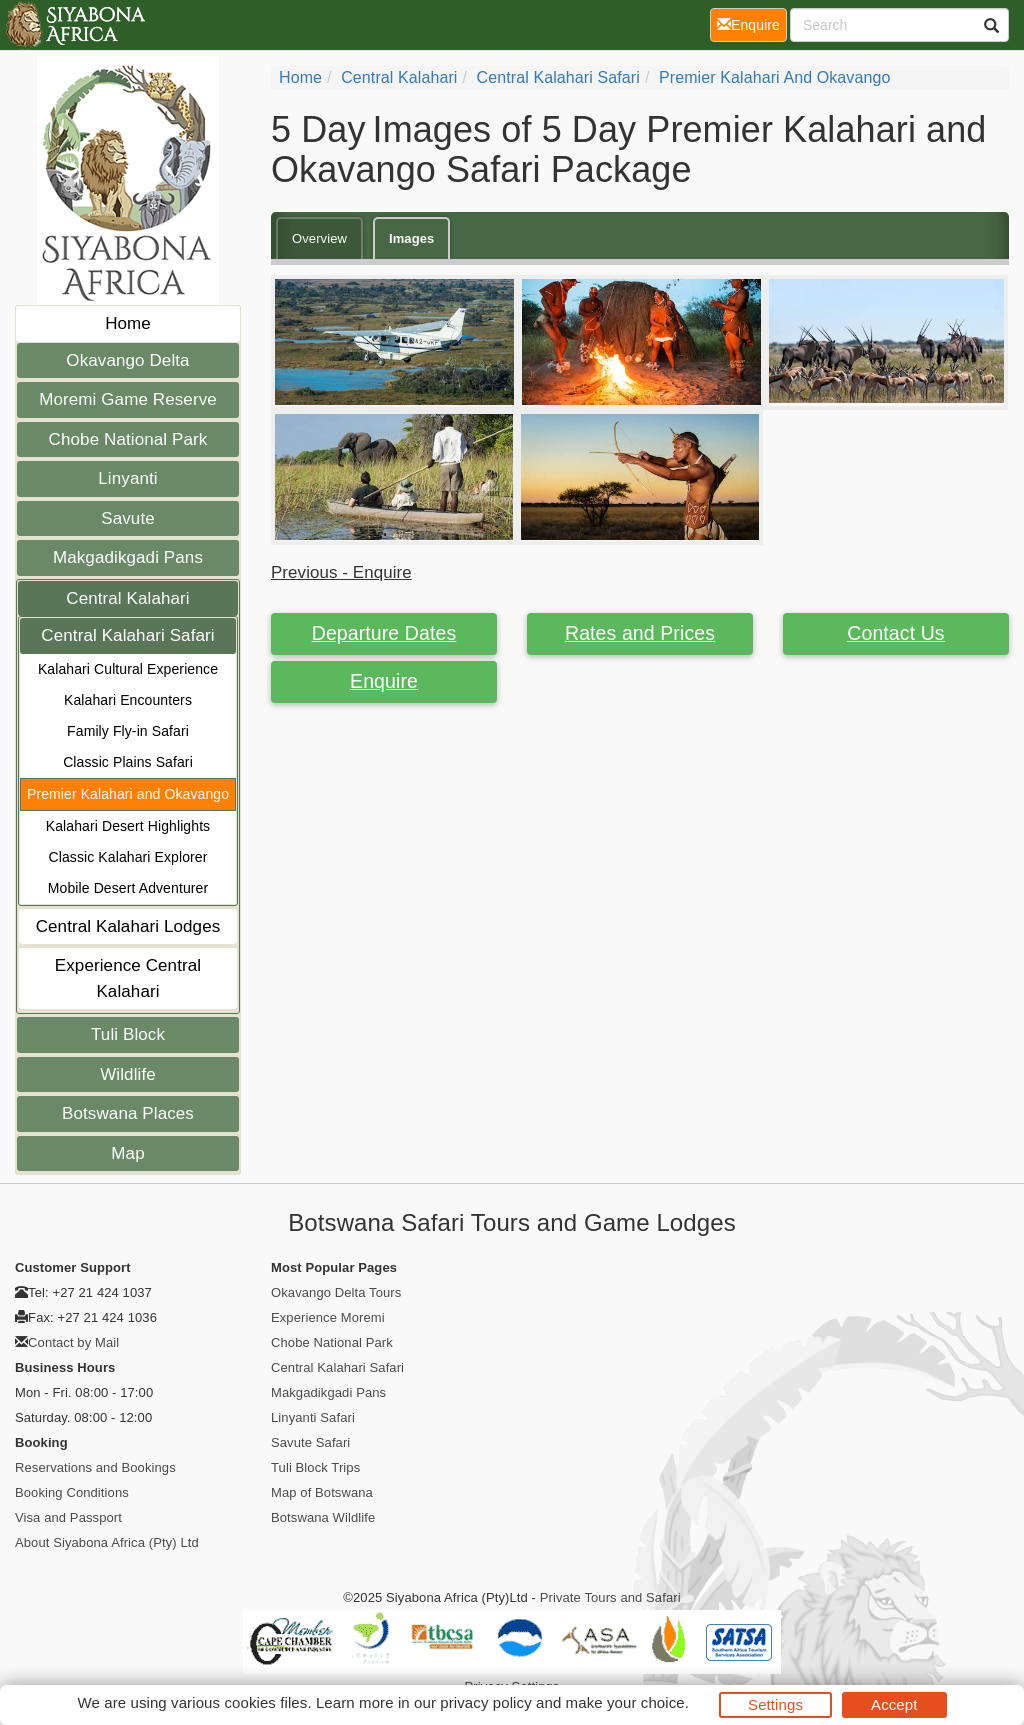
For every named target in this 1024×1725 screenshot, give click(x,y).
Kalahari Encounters (128, 700)
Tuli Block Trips (315, 1467)
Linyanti (127, 478)
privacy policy (485, 1702)
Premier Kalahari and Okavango (128, 794)
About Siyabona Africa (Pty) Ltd (107, 1542)
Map (127, 1153)
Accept (894, 1704)
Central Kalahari (128, 598)
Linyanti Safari (313, 1417)
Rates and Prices (640, 633)
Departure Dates (384, 633)
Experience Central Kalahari (128, 978)
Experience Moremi (328, 1317)
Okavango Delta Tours (336, 1292)
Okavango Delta (127, 360)
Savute (128, 518)
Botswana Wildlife (323, 1517)
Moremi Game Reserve (128, 399)
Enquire (384, 681)
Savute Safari (310, 1442)
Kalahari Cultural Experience (128, 669)
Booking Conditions (72, 1492)
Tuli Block (128, 1034)
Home (128, 323)
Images (411, 238)
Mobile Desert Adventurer (128, 888)
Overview (319, 238)
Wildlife (128, 1074)
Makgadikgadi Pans (128, 557)
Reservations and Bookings (95, 1467)
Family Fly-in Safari (128, 731)
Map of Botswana (322, 1492)
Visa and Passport (68, 1517)
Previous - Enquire (341, 572)
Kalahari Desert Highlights (128, 826)
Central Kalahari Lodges (128, 926)
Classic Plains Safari (128, 762)
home (300, 77)
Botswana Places (128, 1113)
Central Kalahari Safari (127, 635)
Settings (775, 1704)
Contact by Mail (73, 1342)
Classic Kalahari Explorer (128, 857)
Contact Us (895, 633)
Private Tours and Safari (610, 1597)
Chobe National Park (128, 439)
